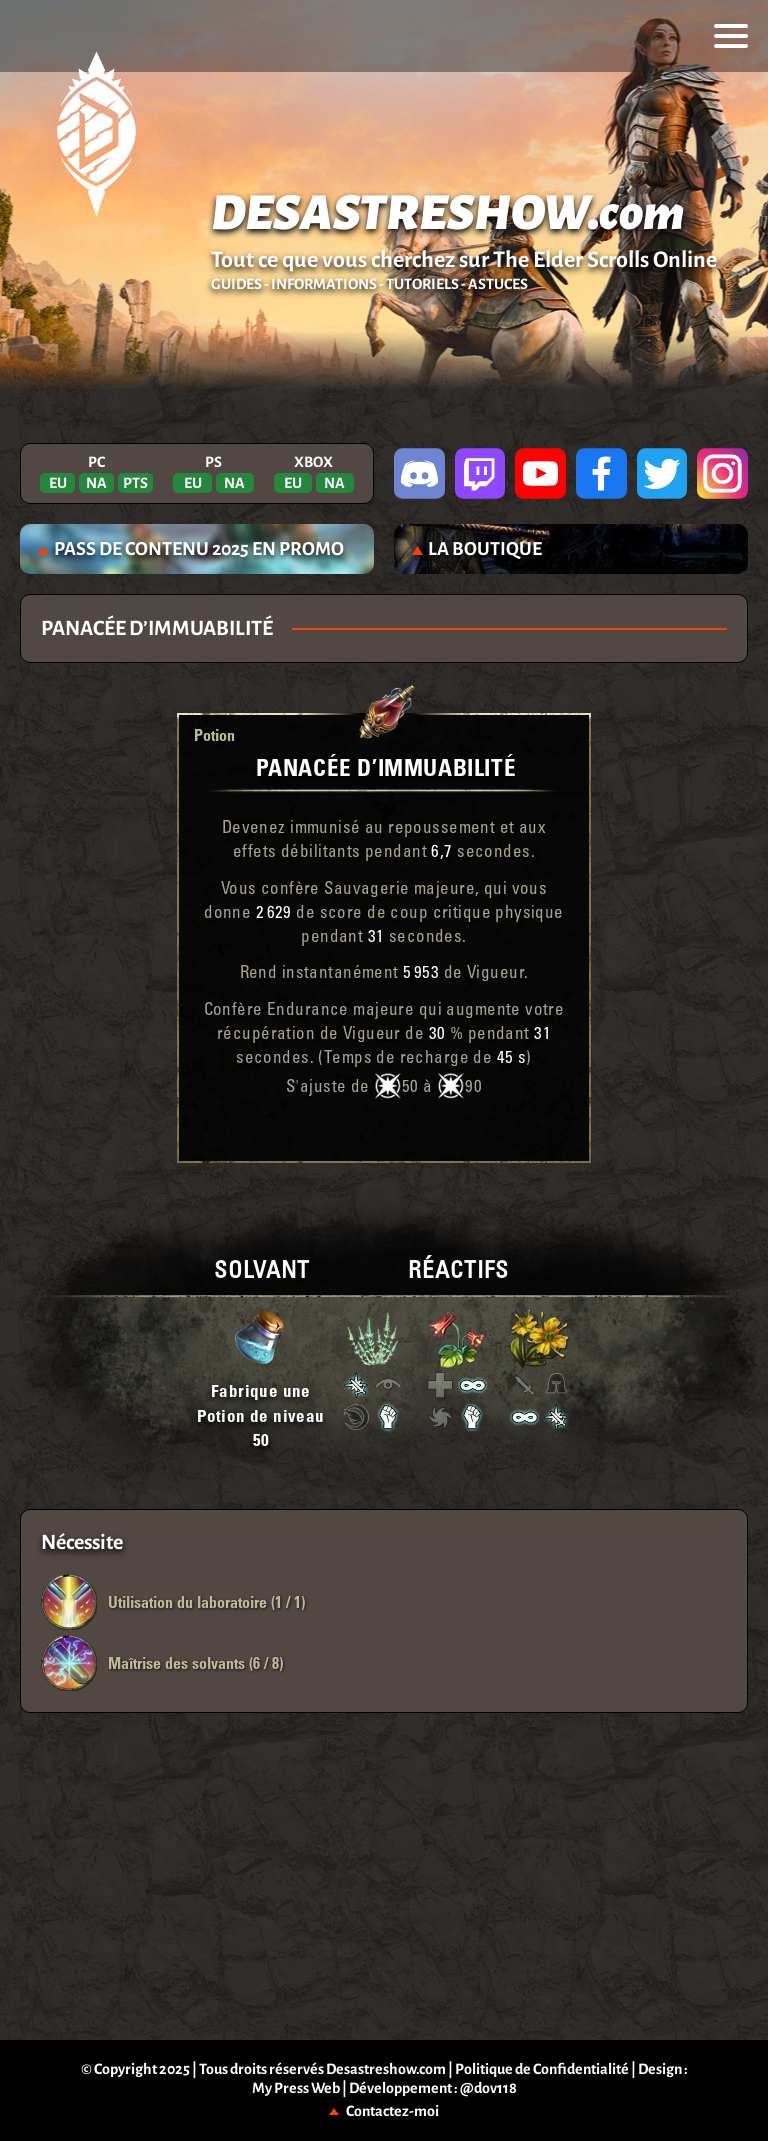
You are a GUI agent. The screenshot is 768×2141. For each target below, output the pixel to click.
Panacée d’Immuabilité (386, 766)
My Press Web (296, 2088)
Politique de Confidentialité (542, 2069)
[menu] (731, 36)
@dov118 (488, 2088)
